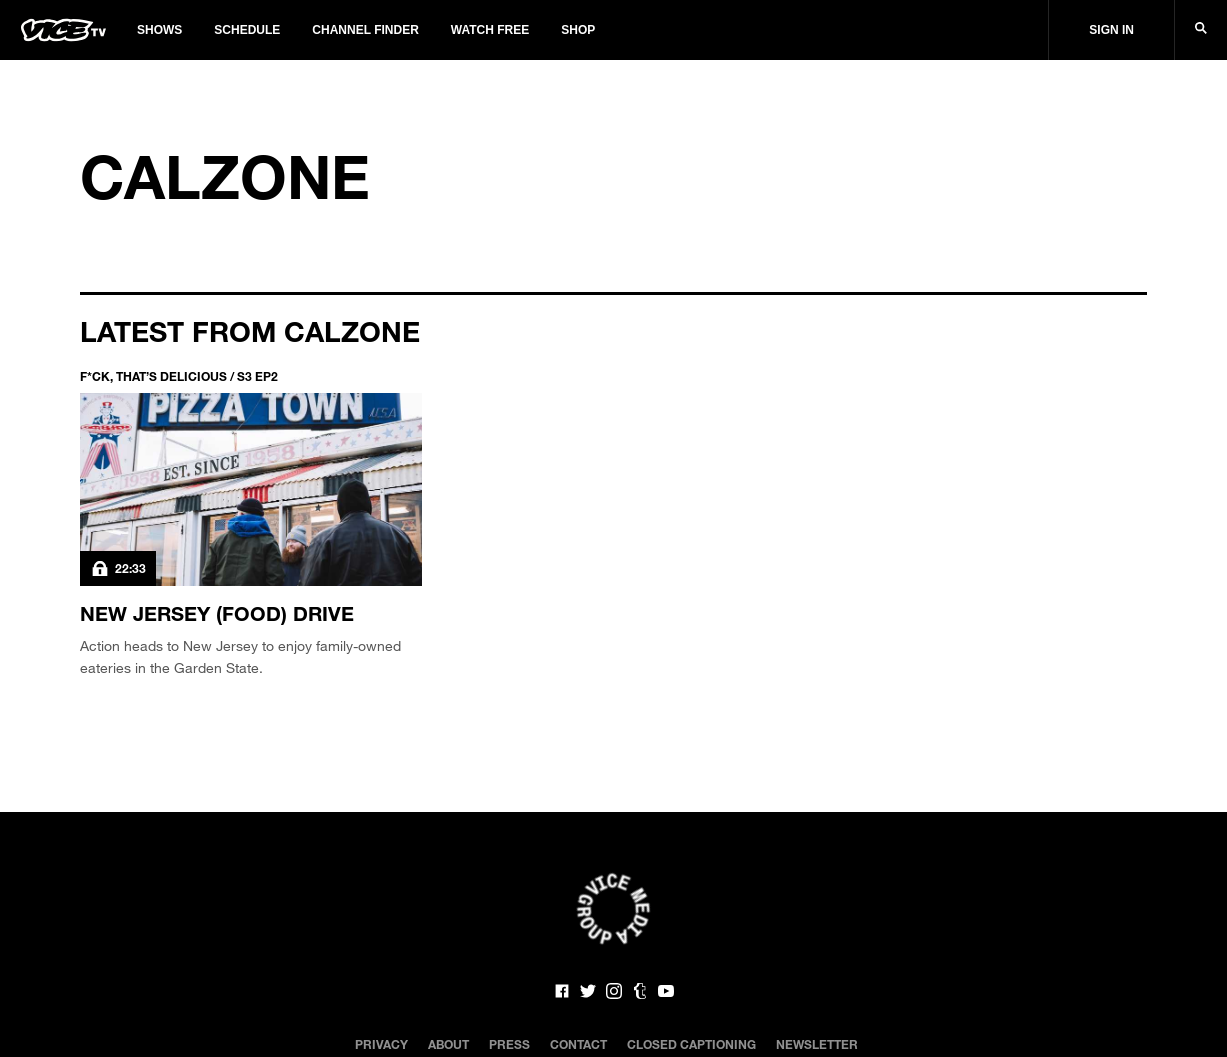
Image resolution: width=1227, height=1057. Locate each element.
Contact (578, 1044)
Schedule (247, 30)
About (448, 1044)
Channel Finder (365, 30)
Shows (159, 30)
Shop (578, 30)
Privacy (381, 1044)
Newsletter (817, 1044)
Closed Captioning (691, 1044)
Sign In (1111, 30)
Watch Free (490, 30)
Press (509, 1044)
